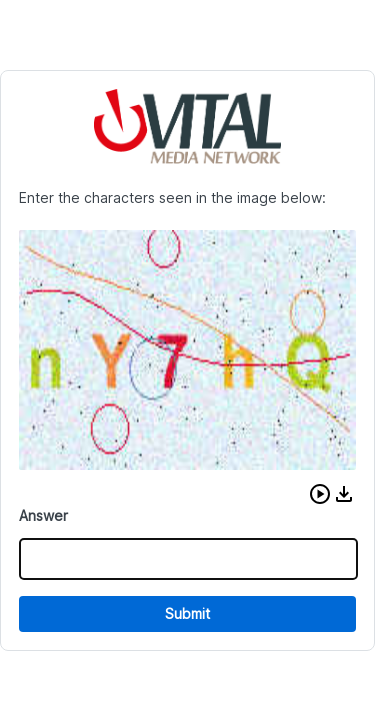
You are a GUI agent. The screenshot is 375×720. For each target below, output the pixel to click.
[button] (320, 494)
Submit (187, 613)
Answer (43, 515)
